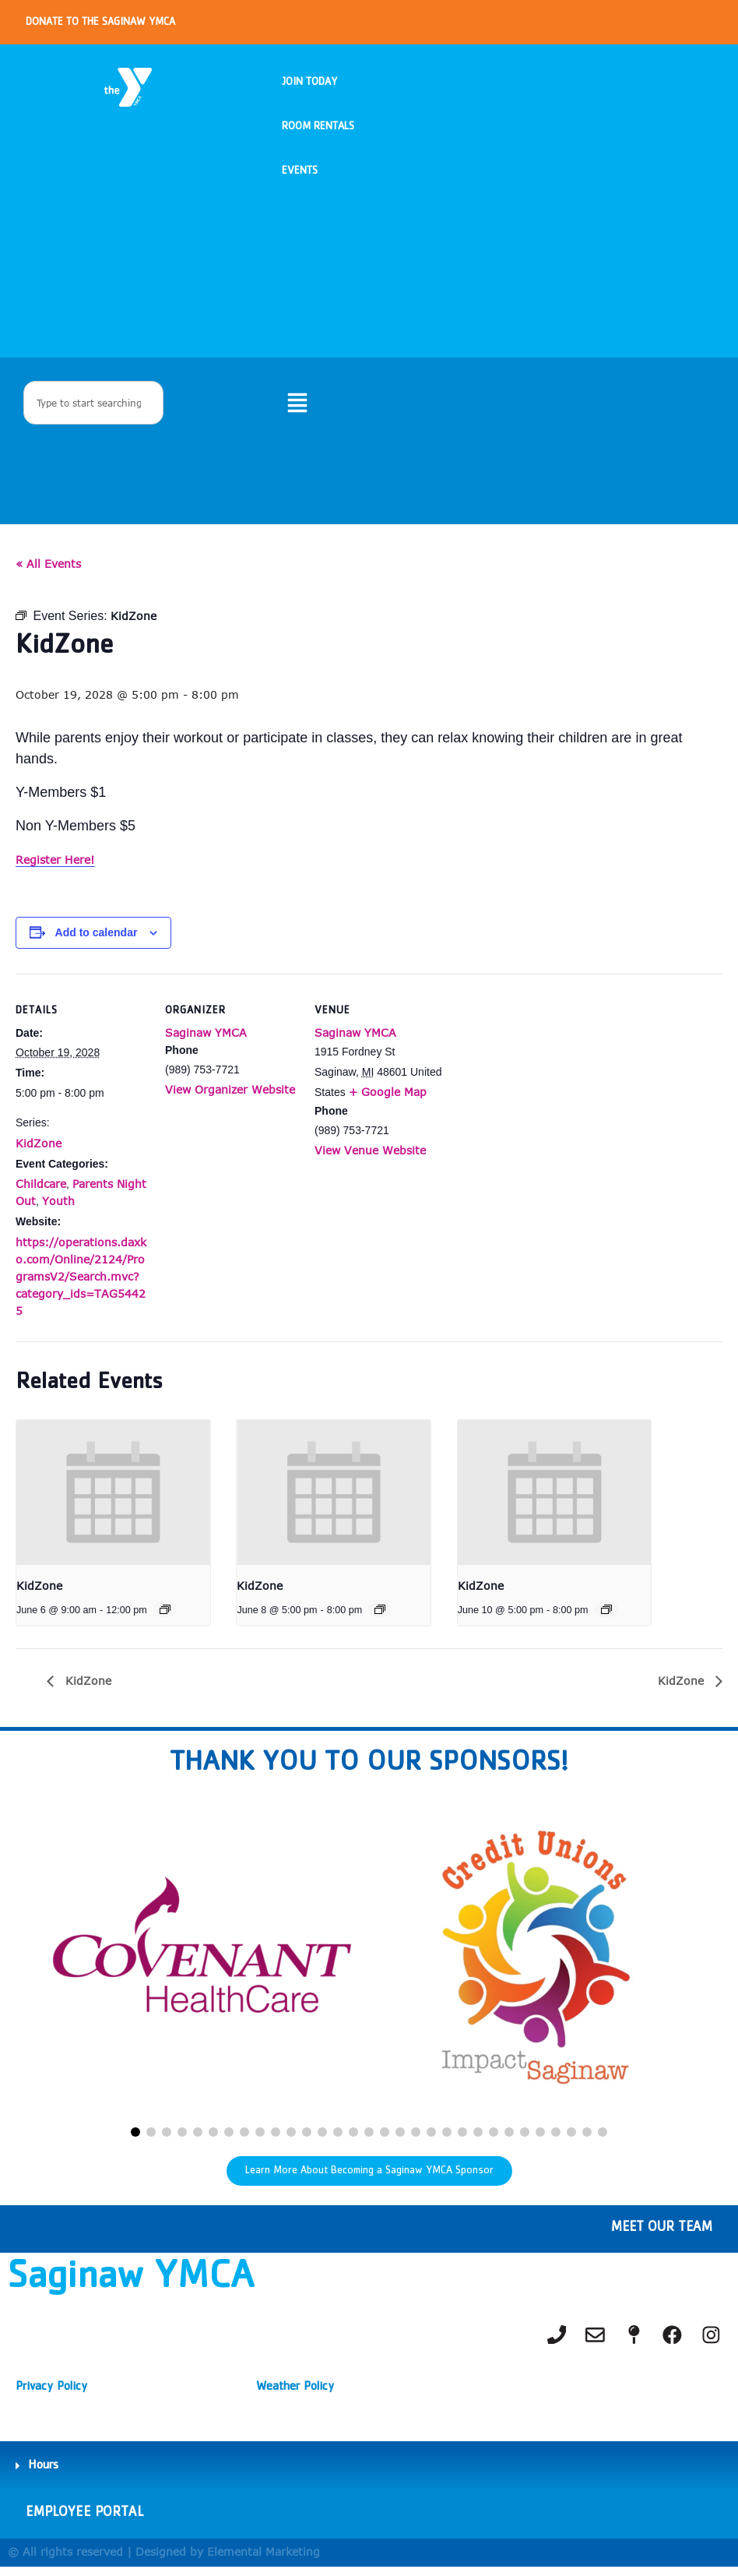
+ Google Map (388, 1098)
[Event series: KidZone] (165, 1616)
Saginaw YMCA (206, 1039)
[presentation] (113, 1500)
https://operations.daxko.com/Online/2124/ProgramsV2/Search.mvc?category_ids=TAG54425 (81, 1283)
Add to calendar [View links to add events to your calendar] (96, 940)
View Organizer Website (230, 1097)
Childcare (41, 1191)
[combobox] (93, 408)
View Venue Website (370, 1158)
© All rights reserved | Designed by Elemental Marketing (164, 2560)
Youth (58, 1208)
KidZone (39, 1150)
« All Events (48, 570)
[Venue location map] (546, 1088)
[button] (135, 2139)
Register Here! (55, 867)
